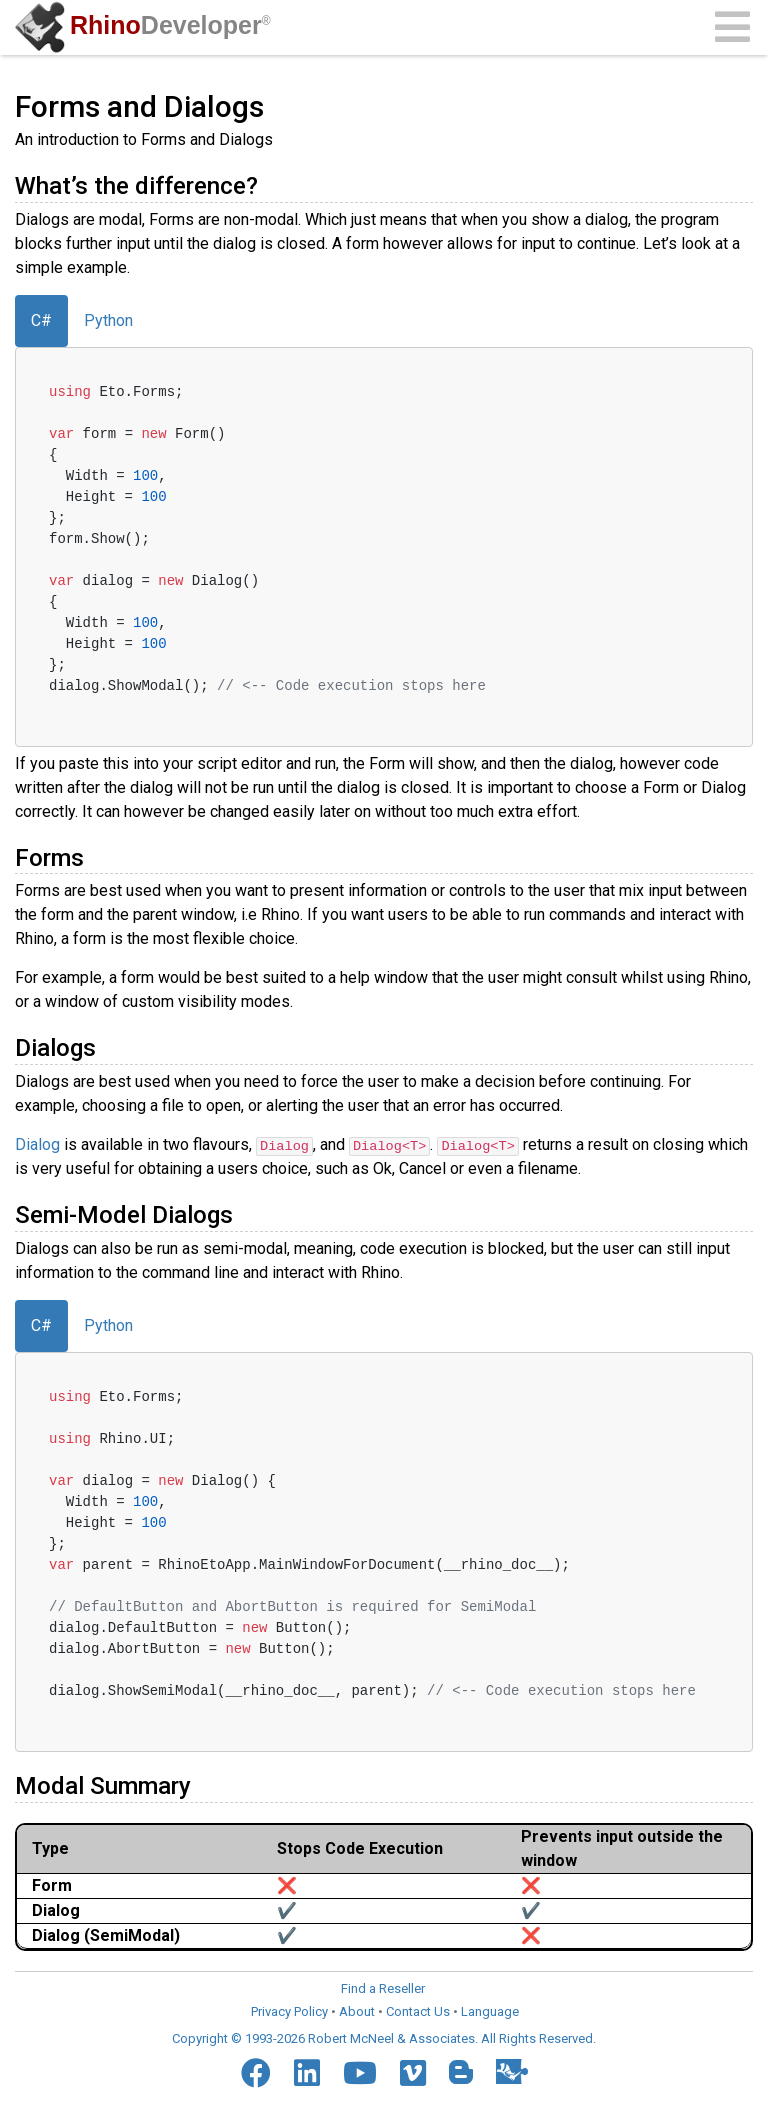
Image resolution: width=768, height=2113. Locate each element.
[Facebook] (256, 2073)
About (357, 2011)
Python (108, 320)
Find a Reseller (383, 1987)
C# (41, 320)
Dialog (37, 1144)
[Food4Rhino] (512, 2071)
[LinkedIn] (307, 2073)
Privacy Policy (289, 2011)
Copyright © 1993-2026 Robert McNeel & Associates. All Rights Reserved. (384, 2037)
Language (490, 2011)
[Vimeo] (413, 2073)
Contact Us (418, 2011)
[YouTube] (360, 2073)
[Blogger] (461, 2072)
